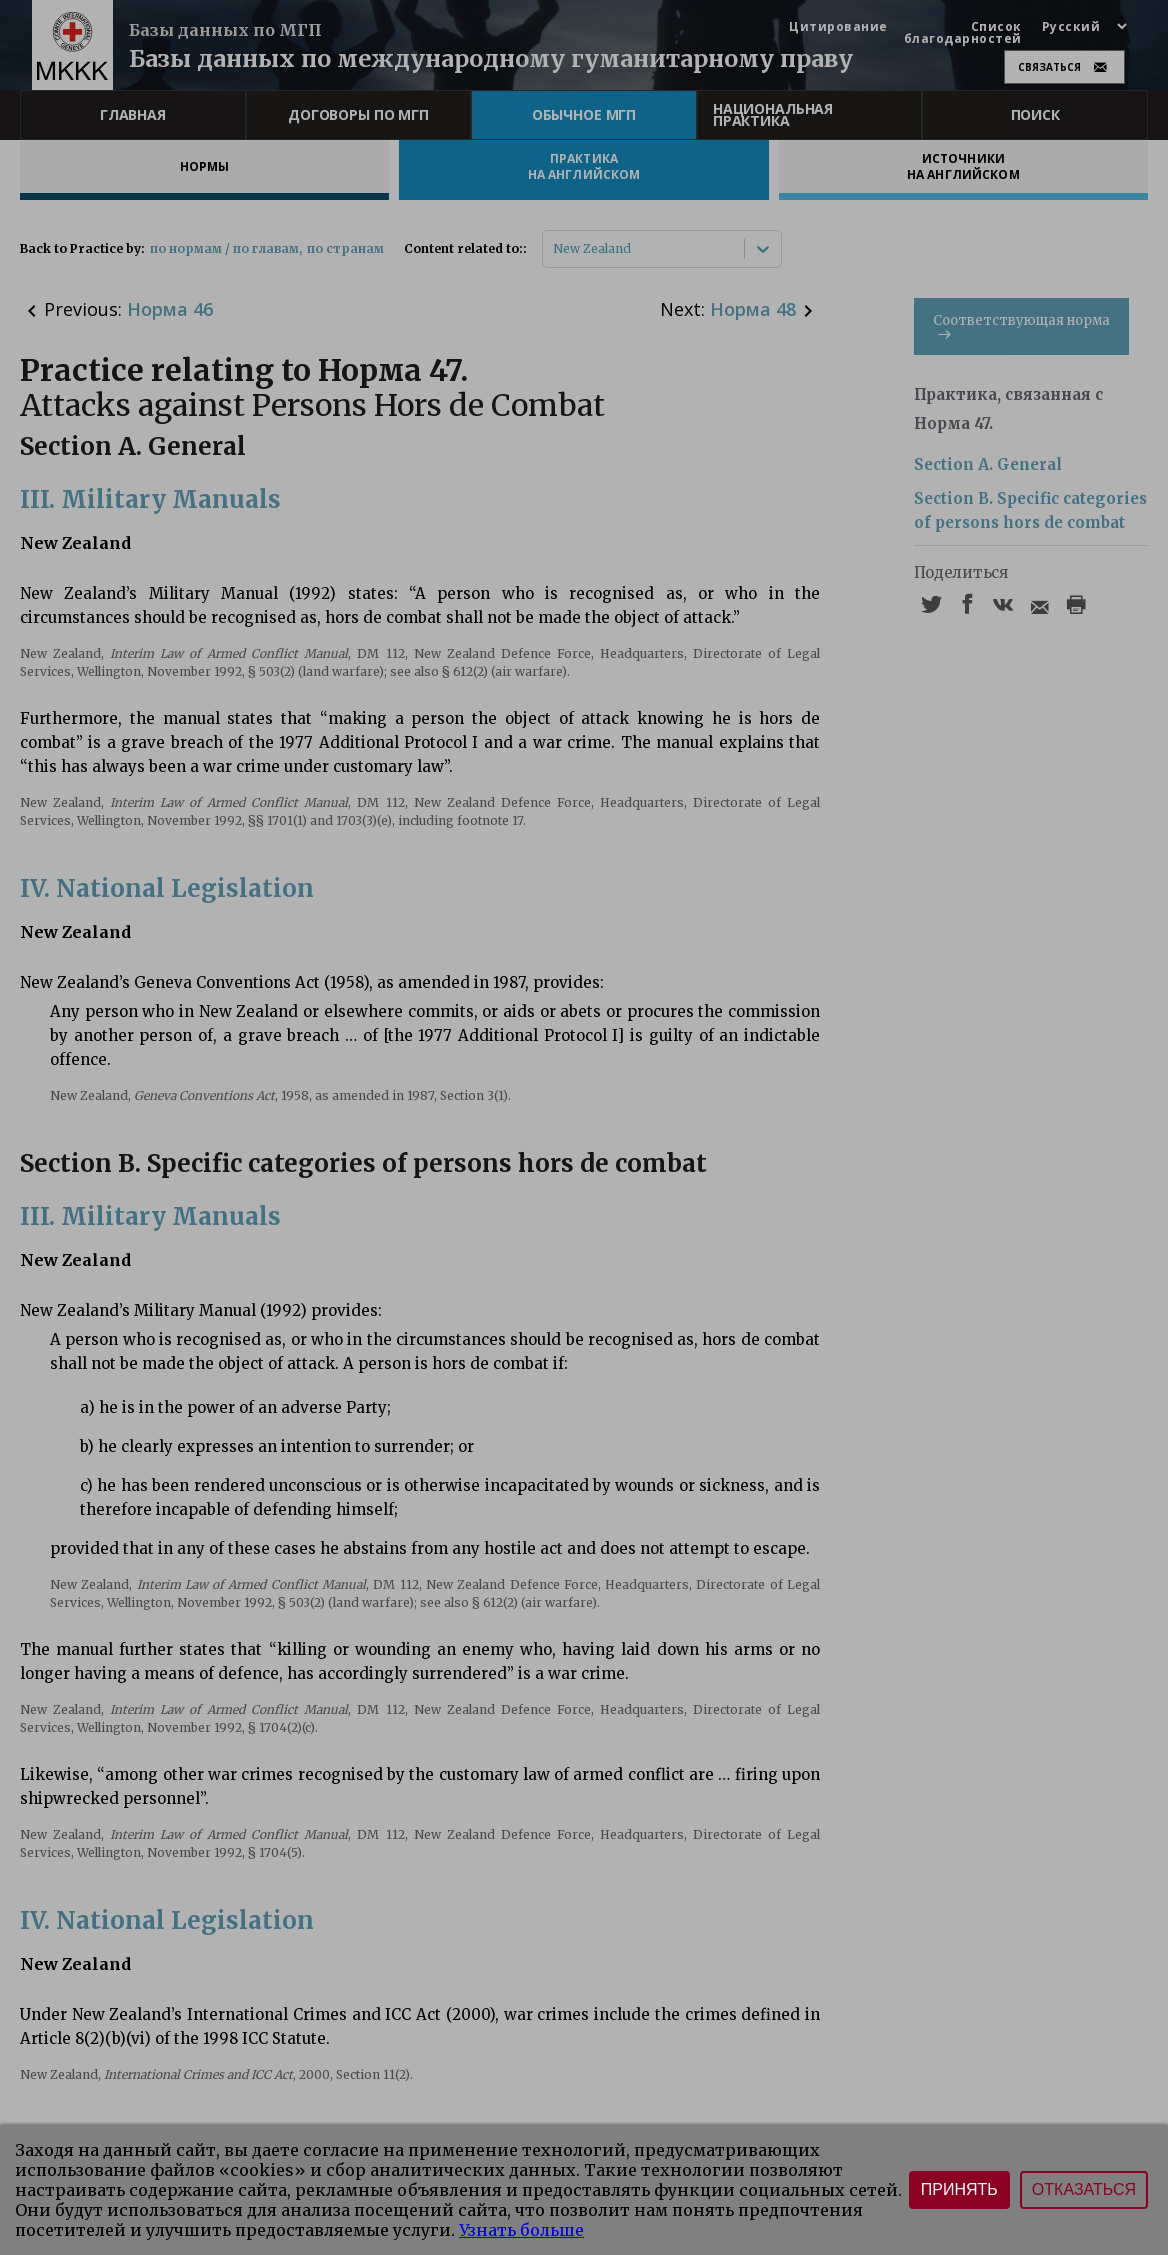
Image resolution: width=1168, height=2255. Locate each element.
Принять (959, 2189)
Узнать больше (521, 2230)
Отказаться (1084, 2189)
